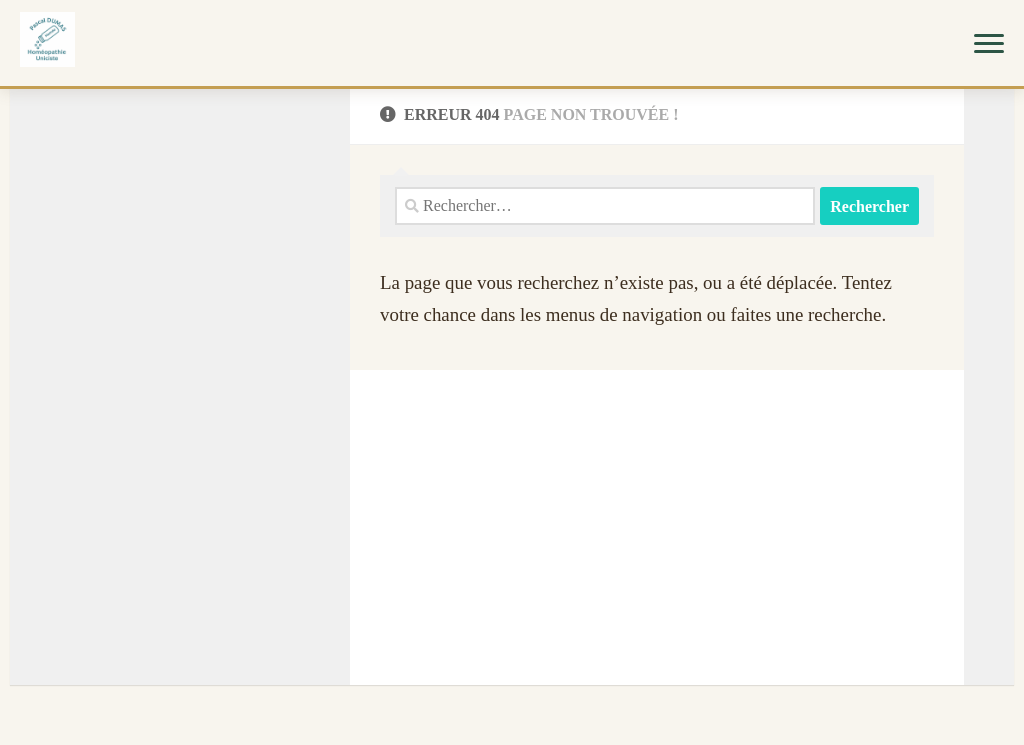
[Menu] (989, 43)
